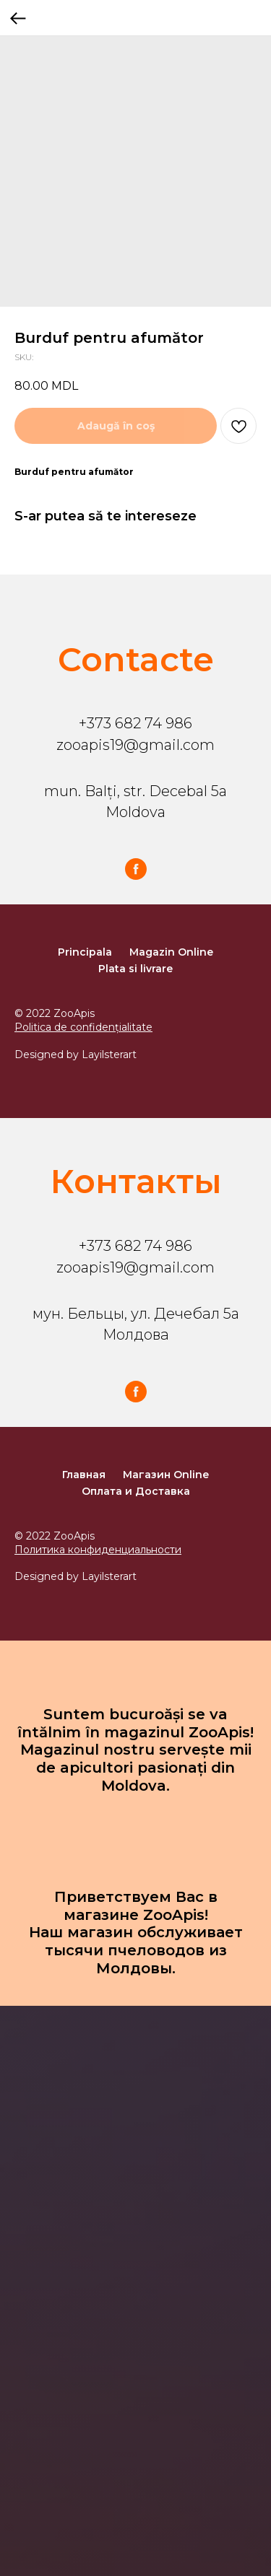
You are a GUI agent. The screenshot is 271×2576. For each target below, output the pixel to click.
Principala (85, 952)
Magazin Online (171, 952)
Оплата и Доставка (136, 1491)
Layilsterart (109, 1054)
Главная (84, 1474)
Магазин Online (166, 1474)
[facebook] (136, 869)
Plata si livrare (135, 968)
